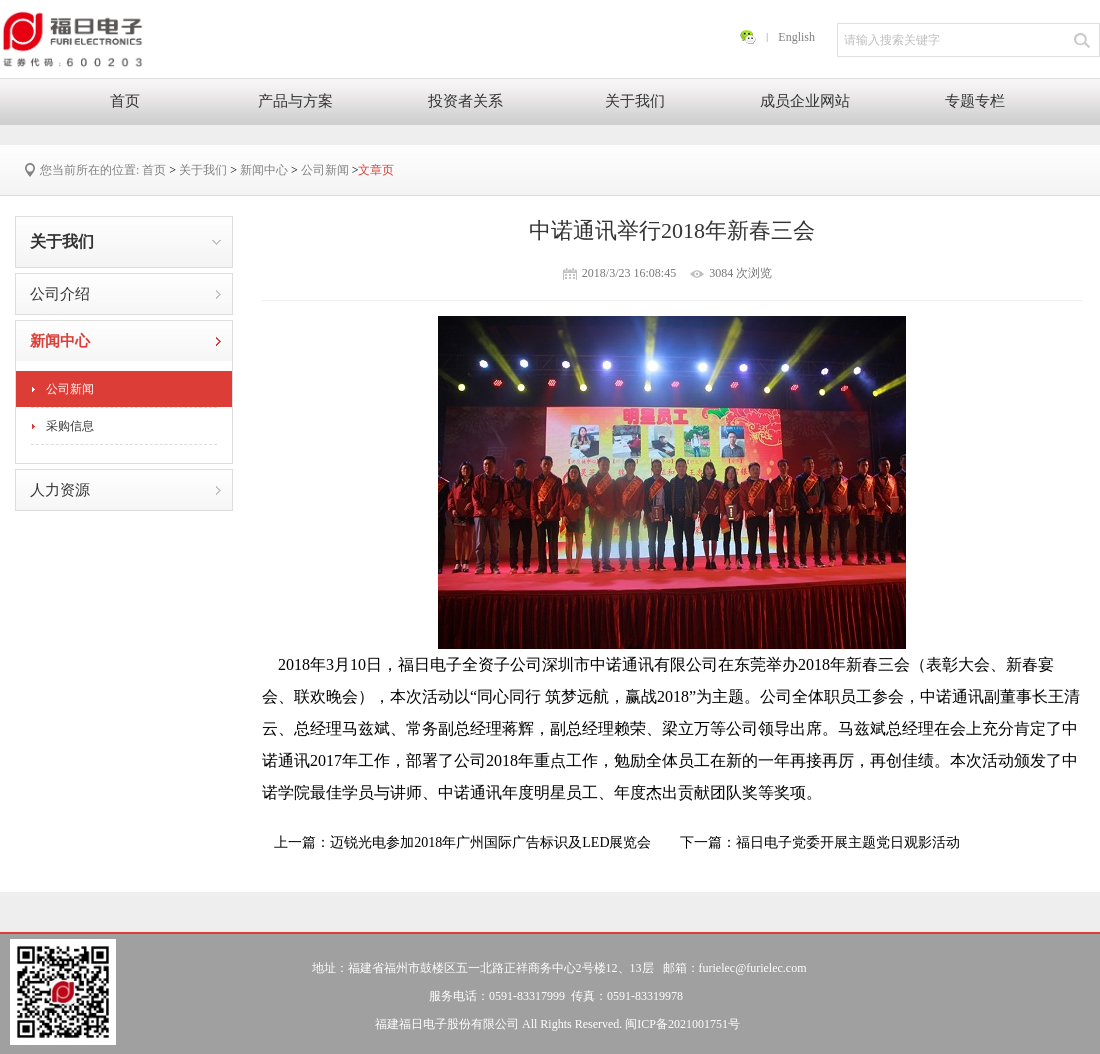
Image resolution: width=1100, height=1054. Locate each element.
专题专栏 (975, 101)
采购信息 (70, 426)
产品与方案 (295, 101)
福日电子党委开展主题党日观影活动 (848, 842)
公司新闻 (325, 170)
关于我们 (635, 101)
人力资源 (60, 490)
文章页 (376, 170)
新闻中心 (264, 170)
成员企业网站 (805, 101)
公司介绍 (60, 294)
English (796, 37)
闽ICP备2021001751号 (682, 1024)
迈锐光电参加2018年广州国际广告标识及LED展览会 (490, 842)
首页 (125, 101)
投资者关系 (465, 101)
